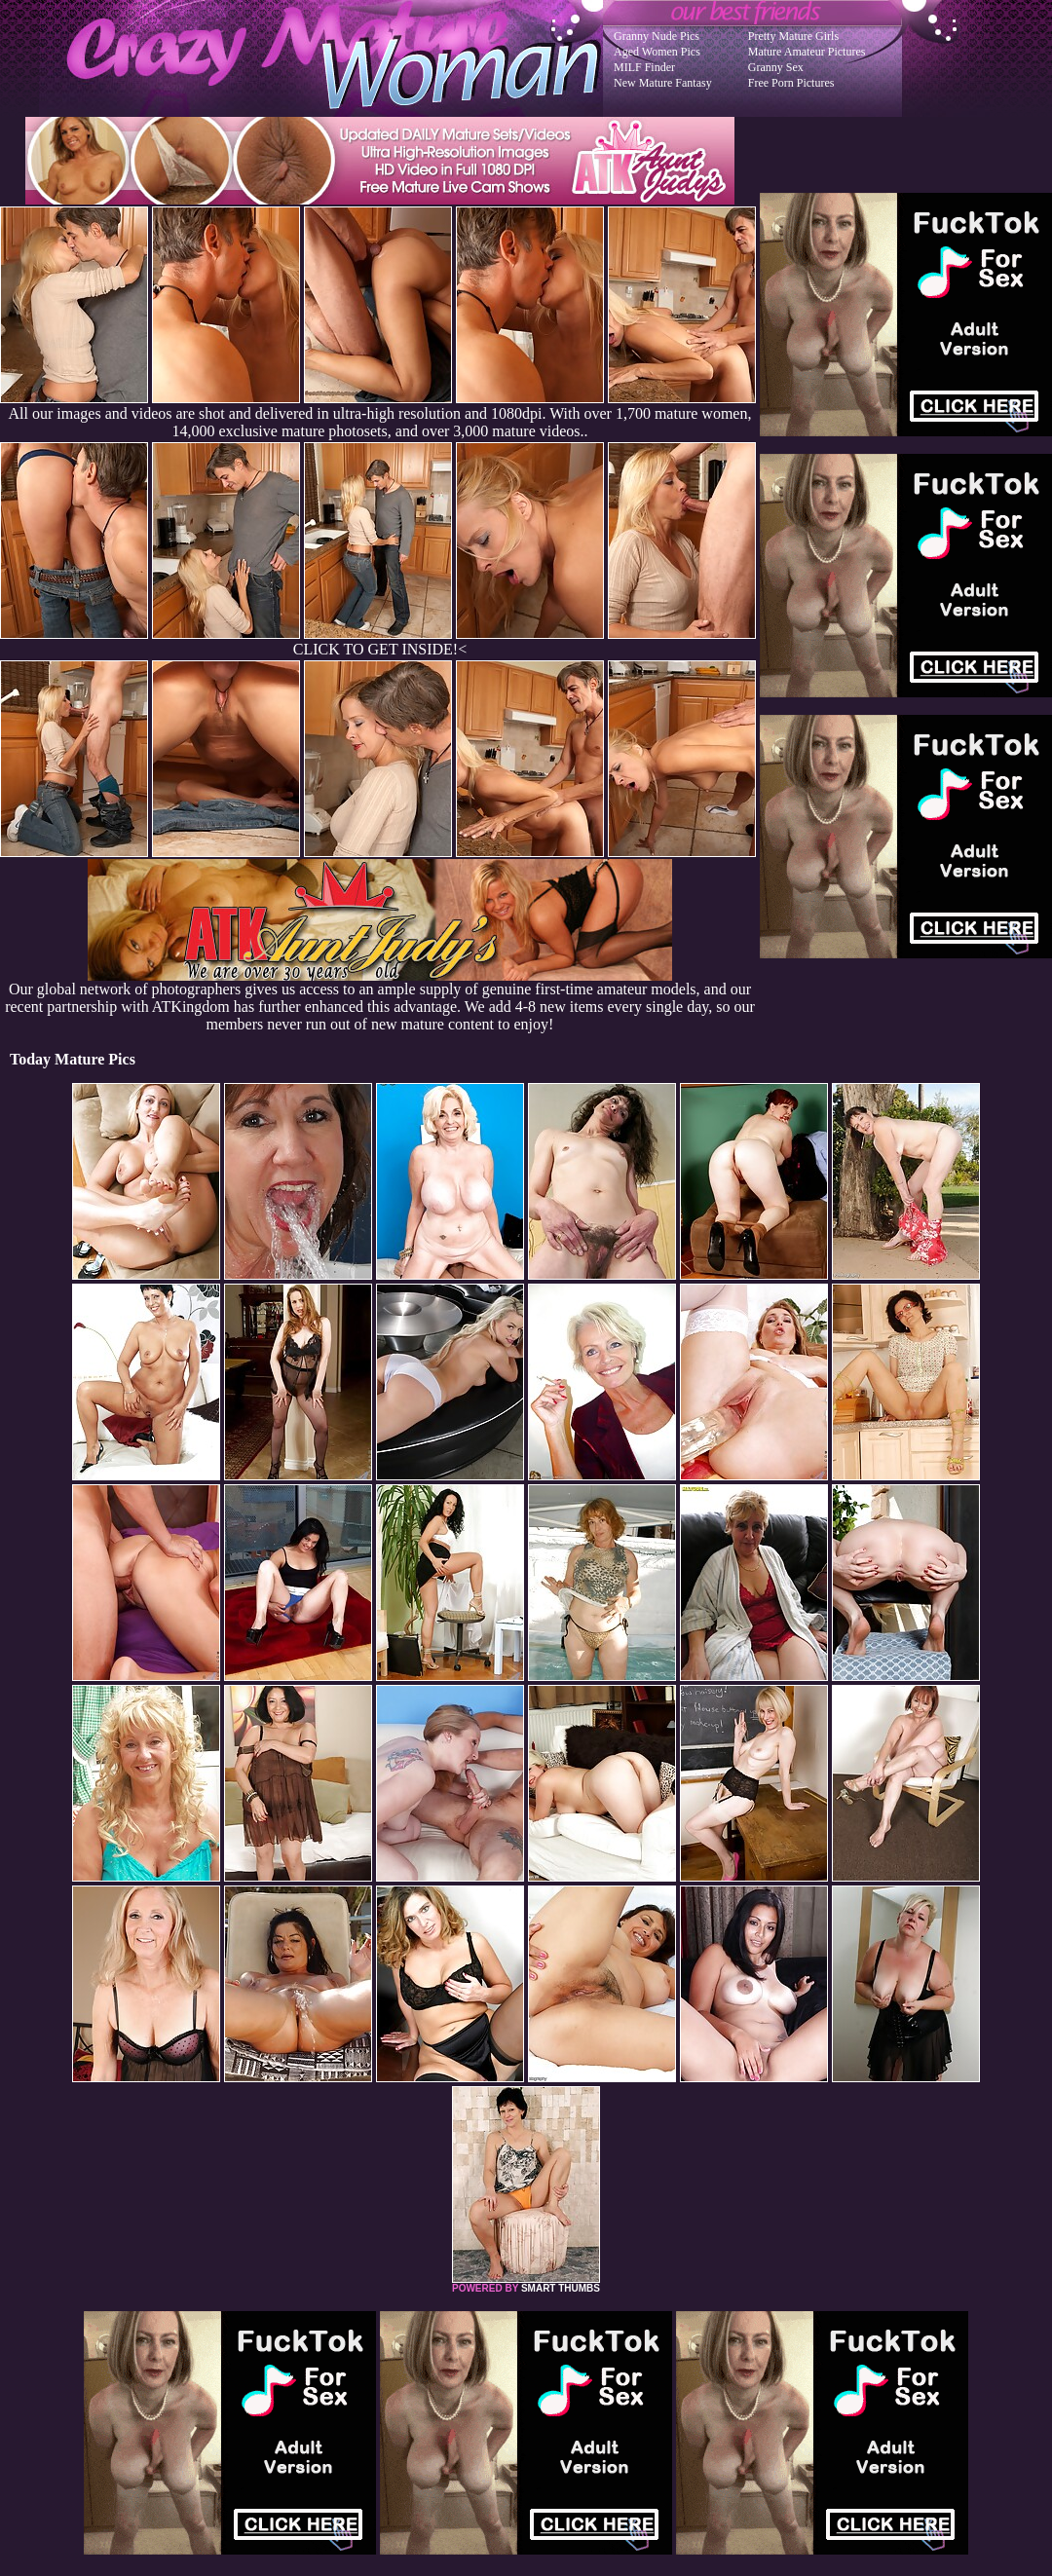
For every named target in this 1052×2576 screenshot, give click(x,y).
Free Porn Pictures (791, 83)
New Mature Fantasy (663, 83)
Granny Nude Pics (656, 36)
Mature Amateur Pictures (807, 51)
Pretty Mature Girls (793, 36)
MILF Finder (644, 67)
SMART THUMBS (560, 2288)
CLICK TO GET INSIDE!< (380, 649)
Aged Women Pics (657, 51)
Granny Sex (776, 67)
